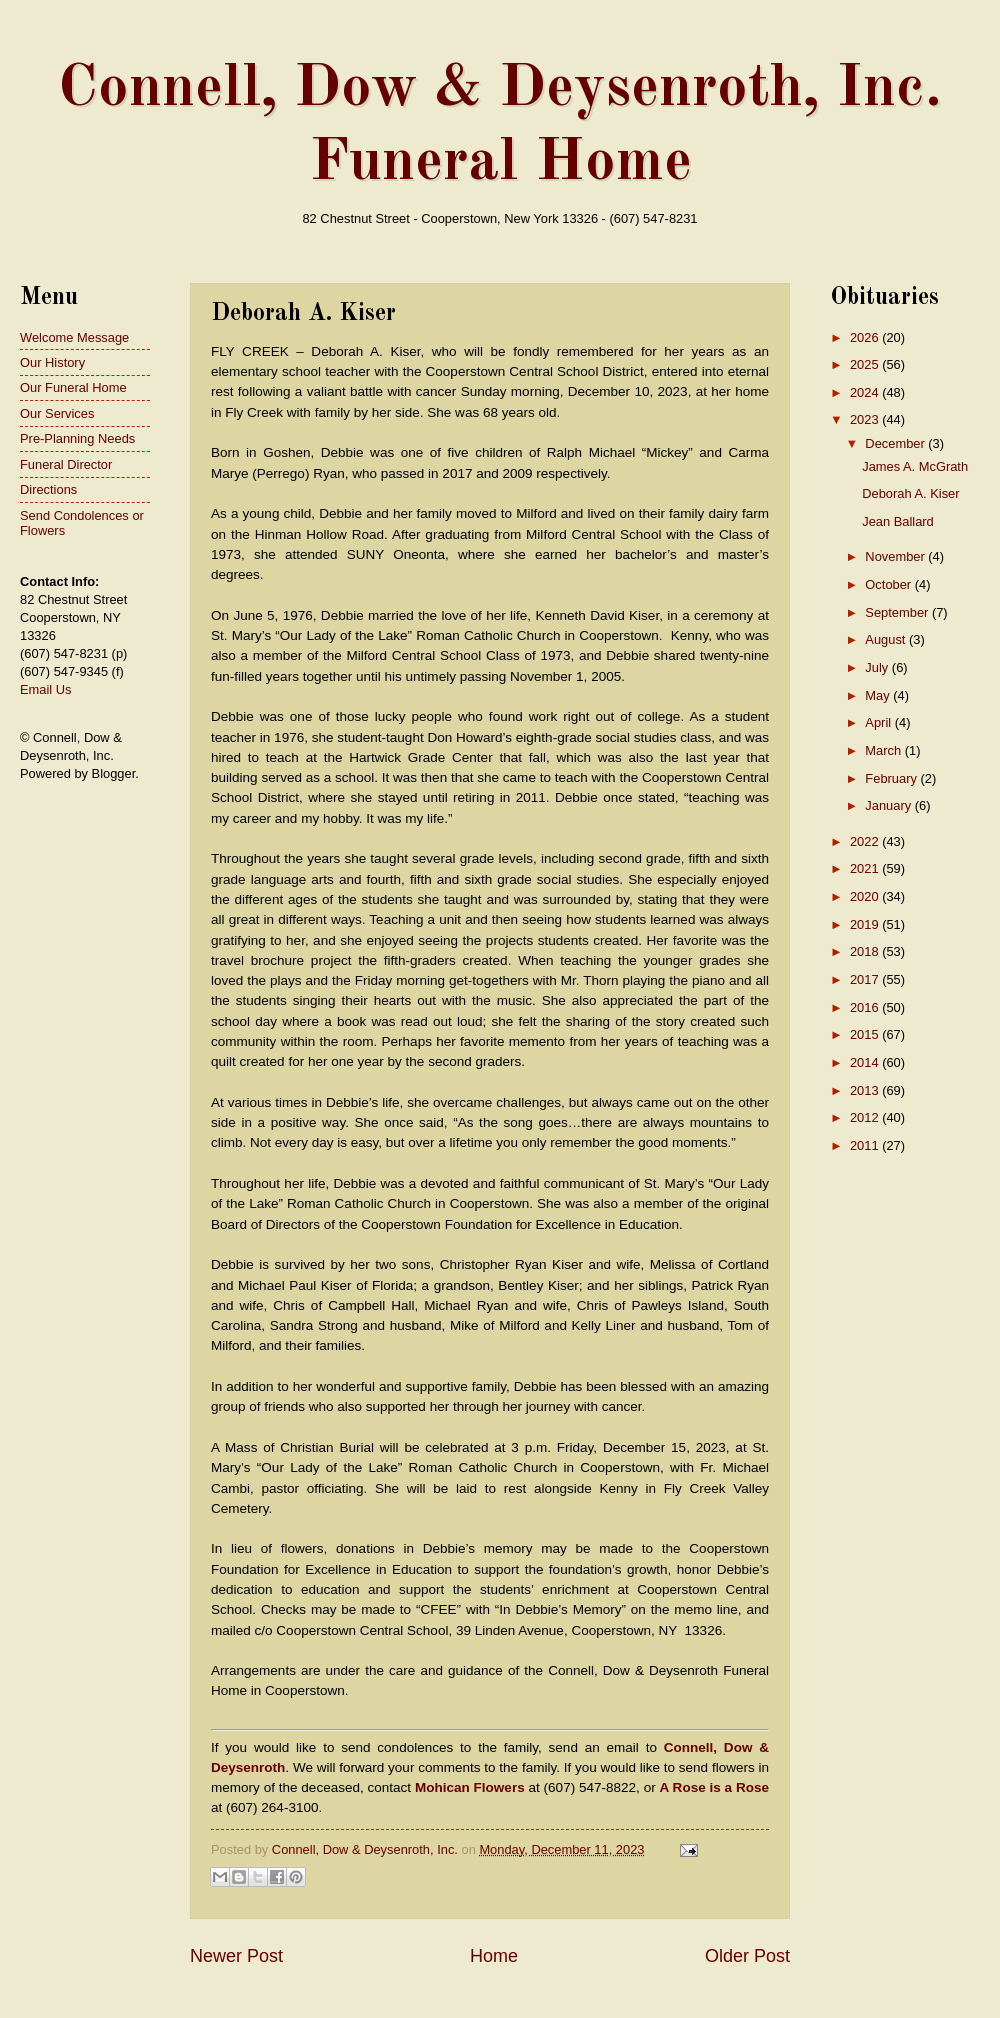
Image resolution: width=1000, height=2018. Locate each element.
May (879, 695)
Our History (52, 362)
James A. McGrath (915, 466)
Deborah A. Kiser (910, 493)
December (896, 443)
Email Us (46, 689)
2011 (866, 1145)
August (887, 639)
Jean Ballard (898, 521)
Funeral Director (66, 464)
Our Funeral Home (73, 387)
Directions (48, 489)
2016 (866, 1007)
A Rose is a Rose (714, 1787)
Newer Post (236, 1956)
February (892, 778)
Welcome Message (74, 337)
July (878, 667)
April (879, 722)
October (889, 584)
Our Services (57, 413)
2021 (866, 868)
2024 (866, 392)
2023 (866, 419)
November (896, 556)
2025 (866, 364)
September (898, 612)
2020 (866, 896)
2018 (866, 951)
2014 (866, 1062)
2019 (866, 924)
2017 (866, 979)
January (889, 805)
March (884, 750)
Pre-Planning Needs (77, 438)
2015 (866, 1034)
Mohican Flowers (470, 1787)
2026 (866, 337)
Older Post (747, 1956)
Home (494, 1956)
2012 (866, 1117)
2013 (866, 1090)
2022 (866, 841)
